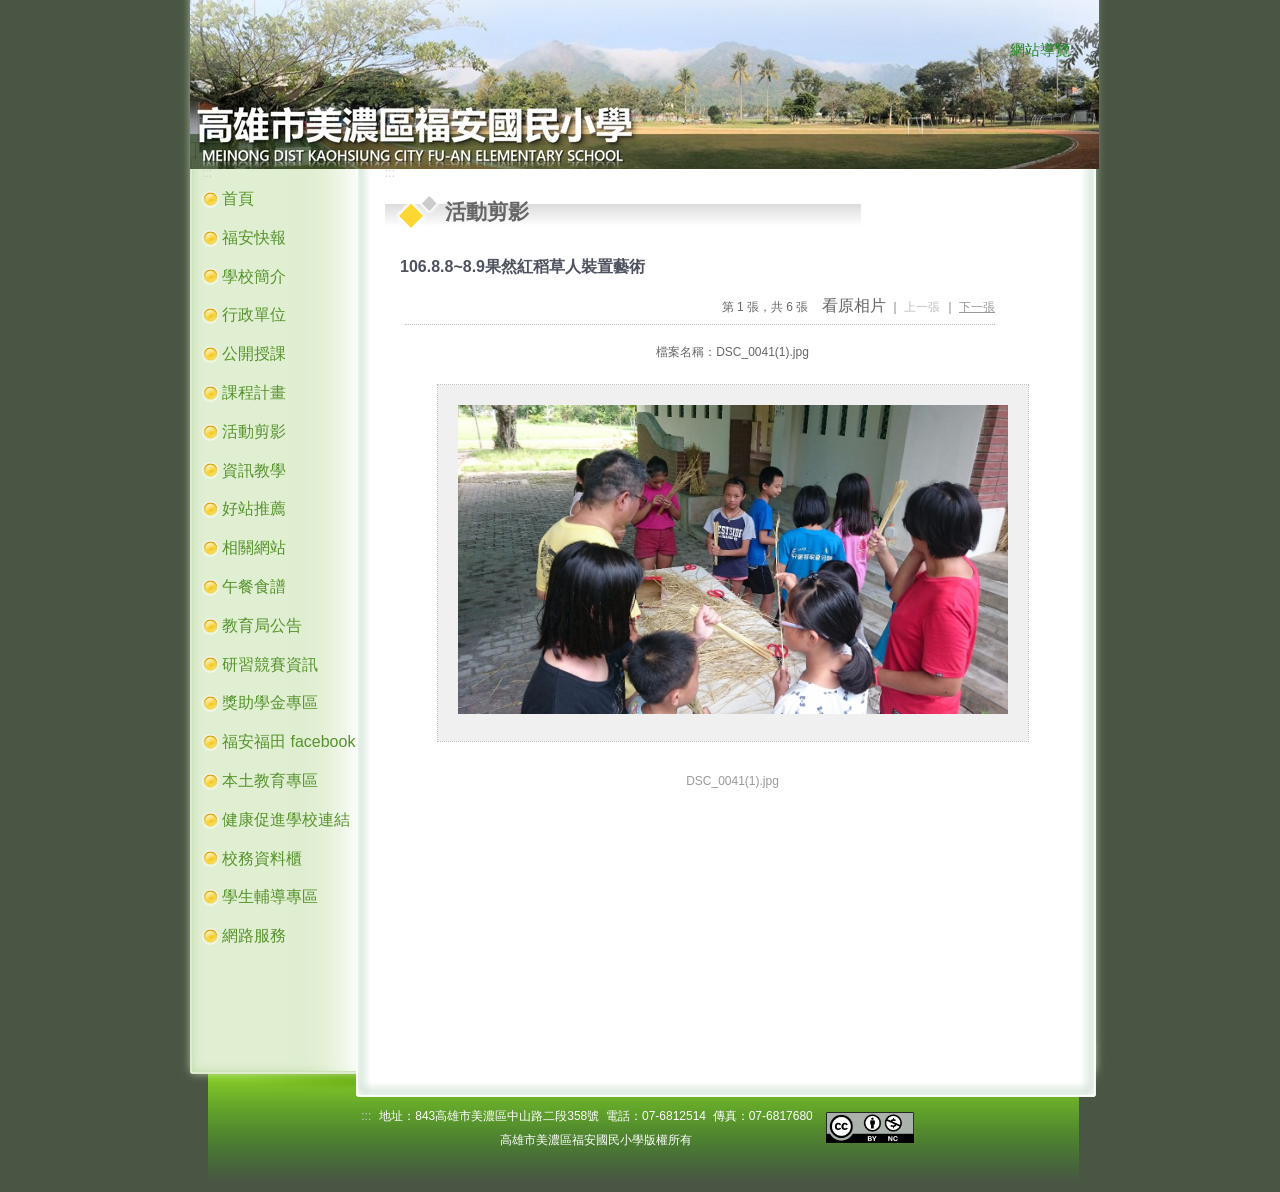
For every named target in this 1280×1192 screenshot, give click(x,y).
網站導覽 (1040, 50)
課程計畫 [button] (254, 392)
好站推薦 (254, 508)
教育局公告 (262, 625)
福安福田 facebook (288, 741)
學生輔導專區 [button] (270, 896)
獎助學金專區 (270, 702)
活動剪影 (254, 431)
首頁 (238, 198)
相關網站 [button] (254, 547)
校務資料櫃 (262, 858)
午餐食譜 (254, 586)
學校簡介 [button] (254, 276)
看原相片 (854, 305)
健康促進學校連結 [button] (286, 819)
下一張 (977, 307)
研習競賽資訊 (270, 664)
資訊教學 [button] (254, 470)
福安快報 (254, 237)
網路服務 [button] (254, 935)
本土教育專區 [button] (270, 780)
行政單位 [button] (254, 314)
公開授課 (254, 353)
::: (990, 51)
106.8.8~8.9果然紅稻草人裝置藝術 (522, 266)
